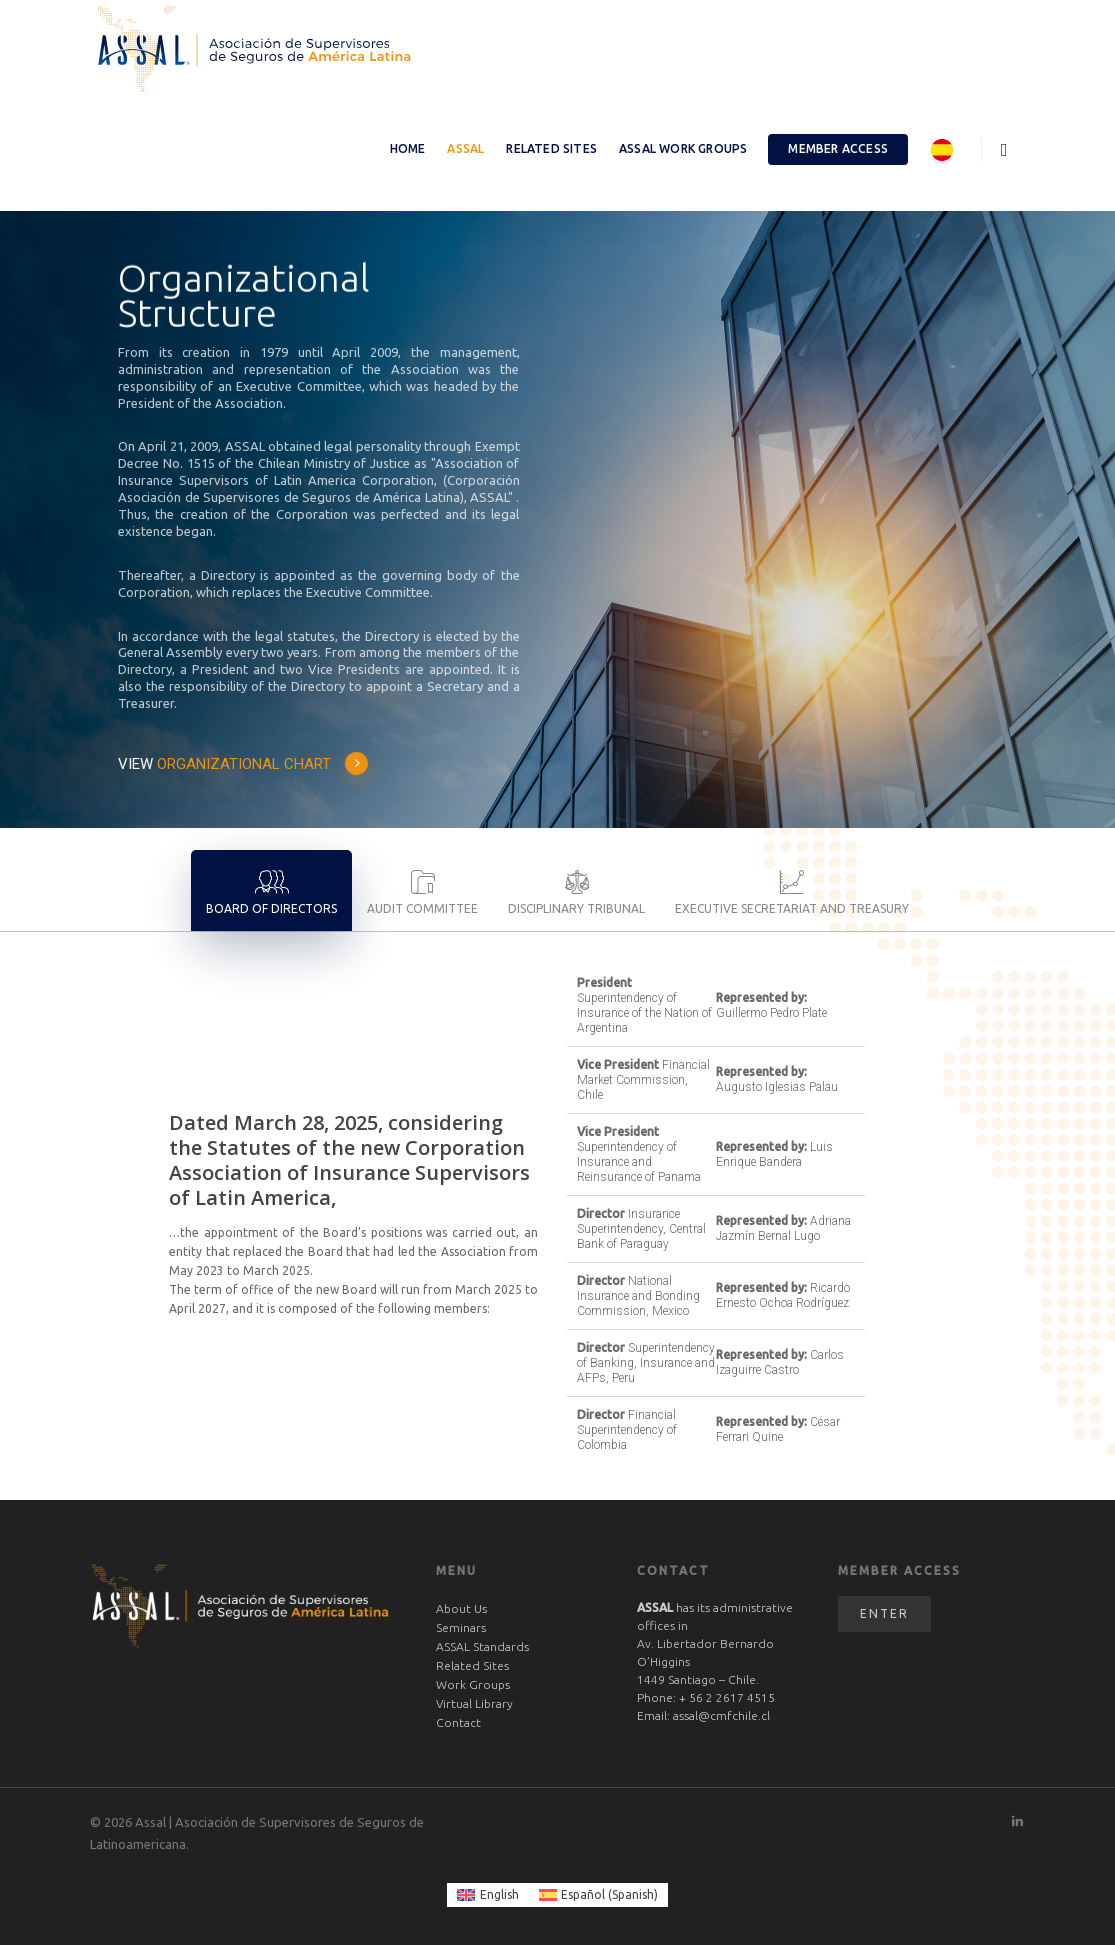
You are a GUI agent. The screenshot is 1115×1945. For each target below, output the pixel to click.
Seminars (461, 1627)
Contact (458, 1722)
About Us (461, 1608)
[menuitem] (488, 1895)
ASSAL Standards (482, 1646)
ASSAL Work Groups (683, 148)
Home (408, 148)
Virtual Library (474, 1703)
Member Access (838, 148)
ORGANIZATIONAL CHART (263, 764)
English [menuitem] (499, 1894)
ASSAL (465, 148)
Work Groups (473, 1684)
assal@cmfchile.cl (721, 1715)
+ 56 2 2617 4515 (727, 1697)
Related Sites (551, 148)
